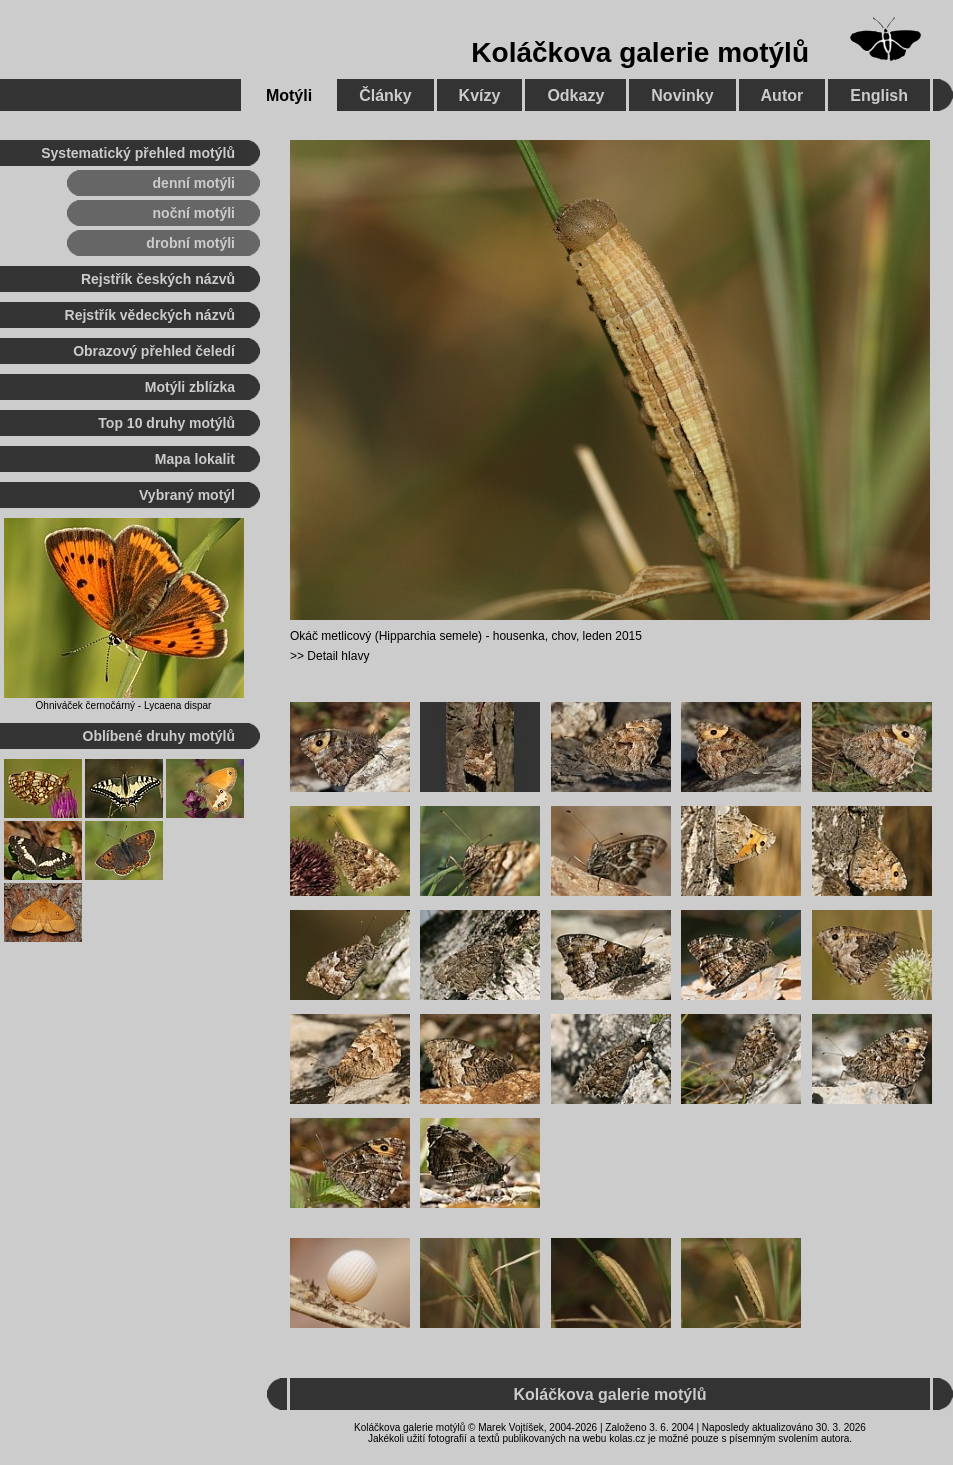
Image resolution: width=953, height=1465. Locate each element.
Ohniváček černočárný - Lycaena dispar (124, 705)
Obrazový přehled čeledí (154, 351)
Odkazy (575, 95)
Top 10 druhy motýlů (166, 423)
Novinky (682, 95)
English (879, 95)
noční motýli (194, 213)
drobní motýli (190, 243)
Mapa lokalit (195, 459)
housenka (519, 636)
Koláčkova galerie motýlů (640, 52)
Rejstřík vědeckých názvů (150, 315)
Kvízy (480, 95)
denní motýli (194, 183)
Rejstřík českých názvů (158, 279)
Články (385, 95)
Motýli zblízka (190, 387)
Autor (782, 95)
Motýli (289, 95)
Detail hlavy (338, 656)
